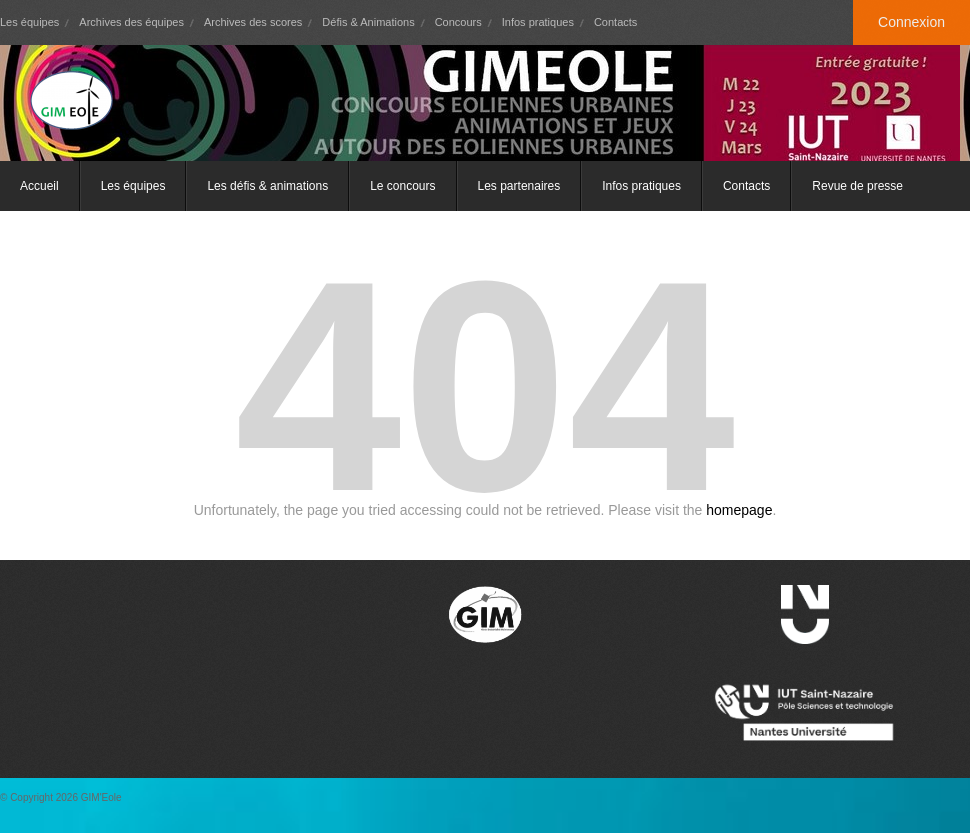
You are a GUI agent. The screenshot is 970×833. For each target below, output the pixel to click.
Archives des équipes (131, 22)
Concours (458, 22)
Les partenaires (519, 186)
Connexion (911, 22)
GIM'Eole (101, 797)
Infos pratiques (538, 22)
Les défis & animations (267, 186)
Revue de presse (857, 186)
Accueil (39, 186)
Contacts (615, 22)
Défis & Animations (368, 22)
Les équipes (29, 22)
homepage (739, 510)
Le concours (402, 186)
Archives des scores (253, 22)
